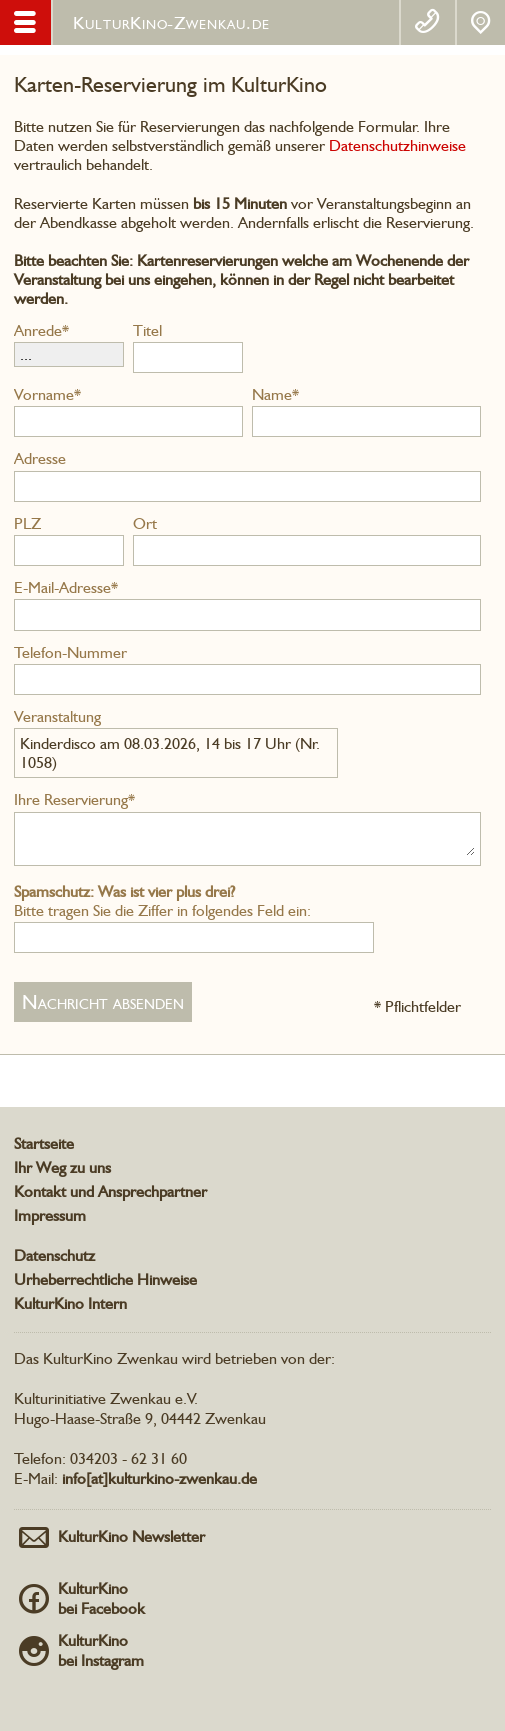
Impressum (50, 1215)
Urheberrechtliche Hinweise (105, 1279)
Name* (275, 394)
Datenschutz (54, 1255)
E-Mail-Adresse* (66, 587)
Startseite (44, 1143)
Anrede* (41, 330)
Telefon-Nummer (70, 652)
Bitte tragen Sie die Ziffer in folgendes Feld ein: (162, 901)
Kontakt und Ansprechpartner (110, 1191)
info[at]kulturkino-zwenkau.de (159, 1478)
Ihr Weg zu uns (62, 1167)
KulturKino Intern (70, 1303)
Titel (147, 330)
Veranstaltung (57, 716)
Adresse (40, 458)
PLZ (27, 523)
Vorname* (47, 394)
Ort (145, 523)
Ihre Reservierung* (74, 799)
